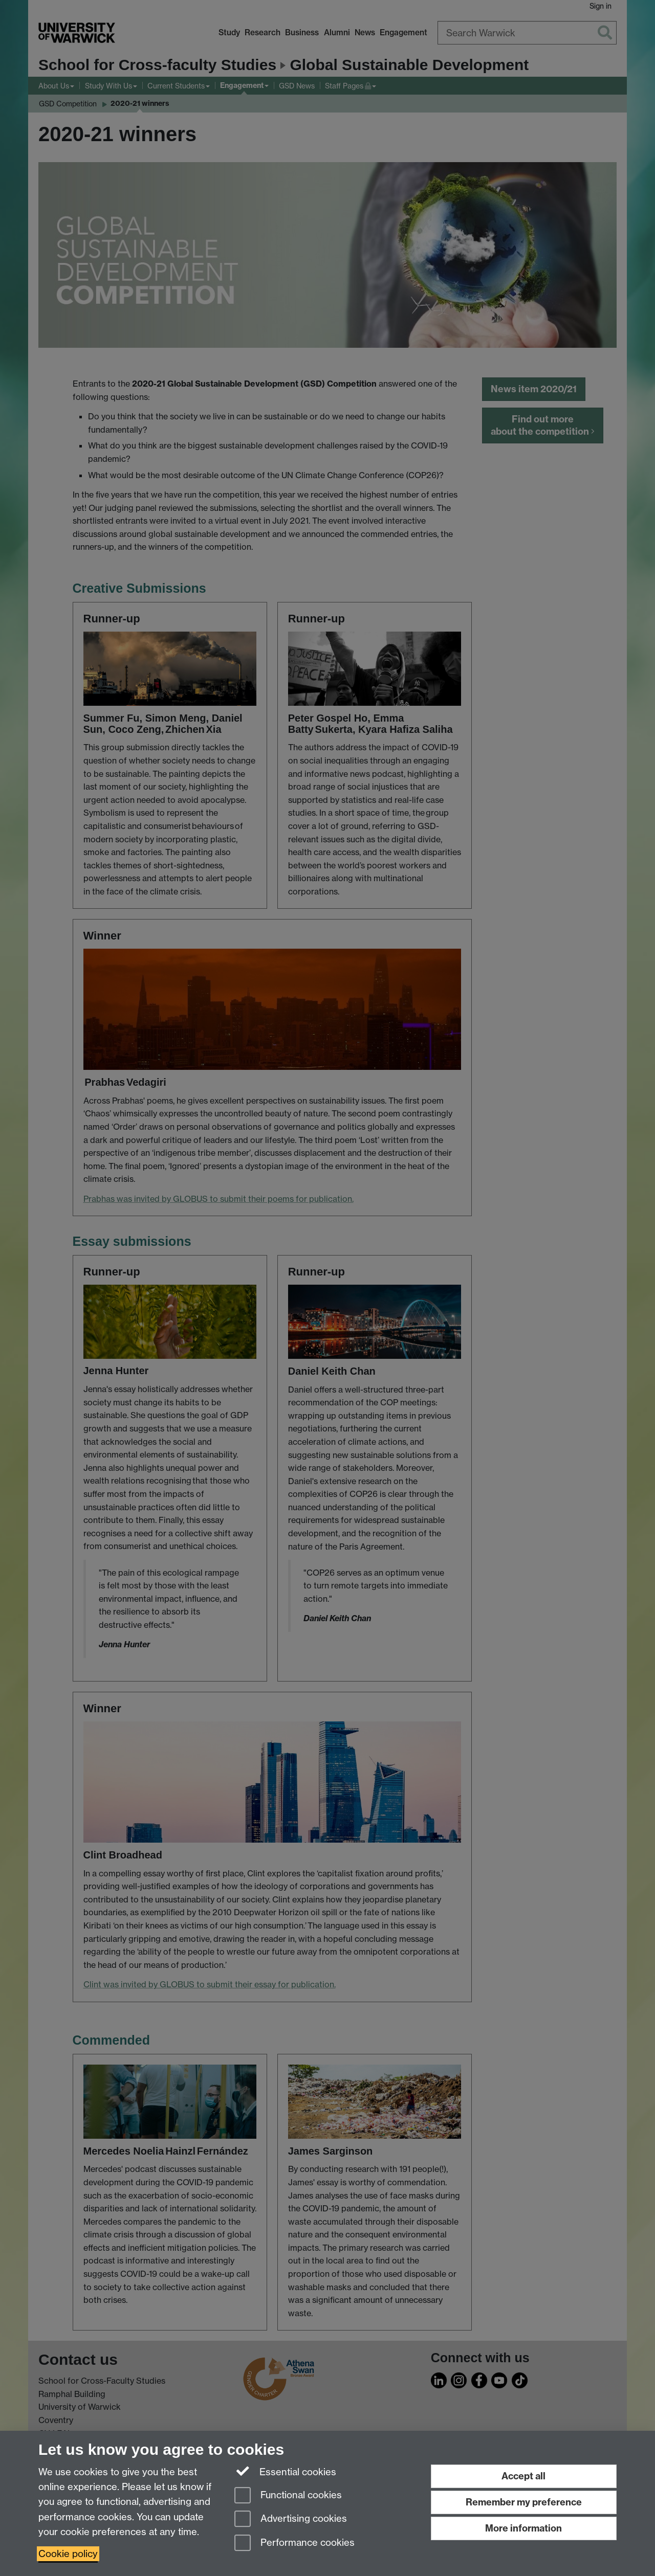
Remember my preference (524, 2502)
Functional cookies (288, 2496)
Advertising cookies (290, 2519)
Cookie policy (68, 2554)
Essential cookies (285, 2471)
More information (523, 2528)
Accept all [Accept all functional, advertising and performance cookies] (523, 2476)
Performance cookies (294, 2543)
